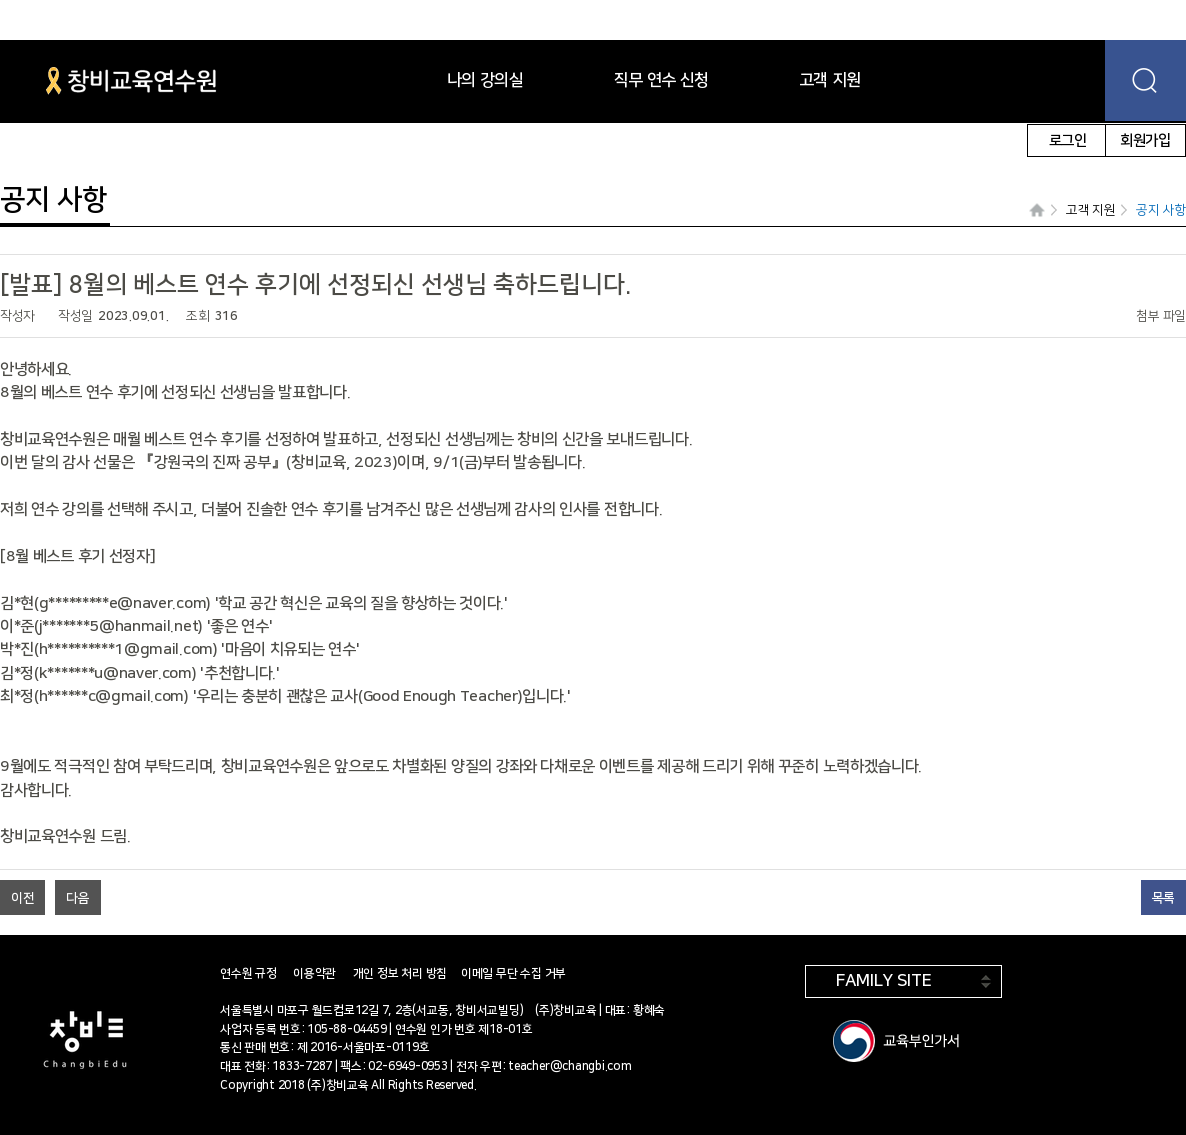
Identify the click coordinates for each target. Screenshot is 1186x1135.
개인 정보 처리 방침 (400, 973)
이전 (22, 898)
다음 (77, 898)
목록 (1163, 898)
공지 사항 (1161, 210)
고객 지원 (1091, 210)
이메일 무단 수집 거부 (513, 973)
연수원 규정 (248, 973)
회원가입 (1145, 141)
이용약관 (314, 973)
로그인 (1068, 141)
